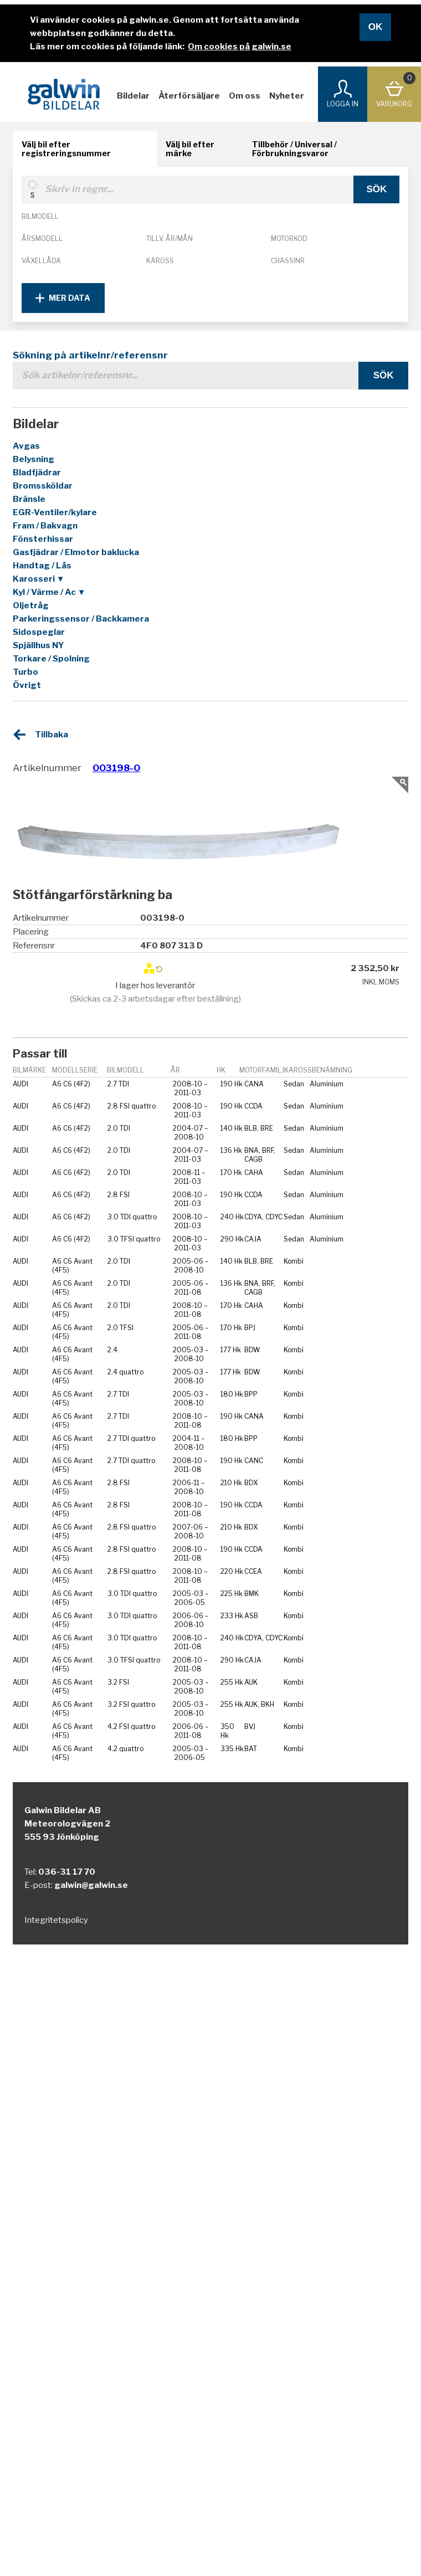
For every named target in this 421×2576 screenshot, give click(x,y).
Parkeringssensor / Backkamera (81, 619)
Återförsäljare (189, 96)
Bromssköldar (43, 486)
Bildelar (133, 96)
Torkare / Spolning (51, 659)
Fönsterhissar (43, 539)
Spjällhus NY (38, 645)
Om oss (244, 96)
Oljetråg (31, 605)
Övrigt (27, 685)
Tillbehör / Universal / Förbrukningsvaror (294, 149)
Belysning (33, 459)
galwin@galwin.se (91, 1885)
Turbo (25, 672)
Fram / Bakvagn (45, 526)
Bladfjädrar (37, 473)
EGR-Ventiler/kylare (55, 512)
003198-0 (116, 767)
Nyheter (286, 96)
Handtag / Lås (42, 566)
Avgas (26, 446)
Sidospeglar (39, 632)
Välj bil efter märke (190, 149)
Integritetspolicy (56, 1920)
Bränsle (29, 499)
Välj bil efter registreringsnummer (66, 149)
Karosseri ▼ (39, 579)
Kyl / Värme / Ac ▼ (49, 592)
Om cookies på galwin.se (239, 47)
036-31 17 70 (66, 1872)
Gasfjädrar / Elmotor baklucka (76, 552)
